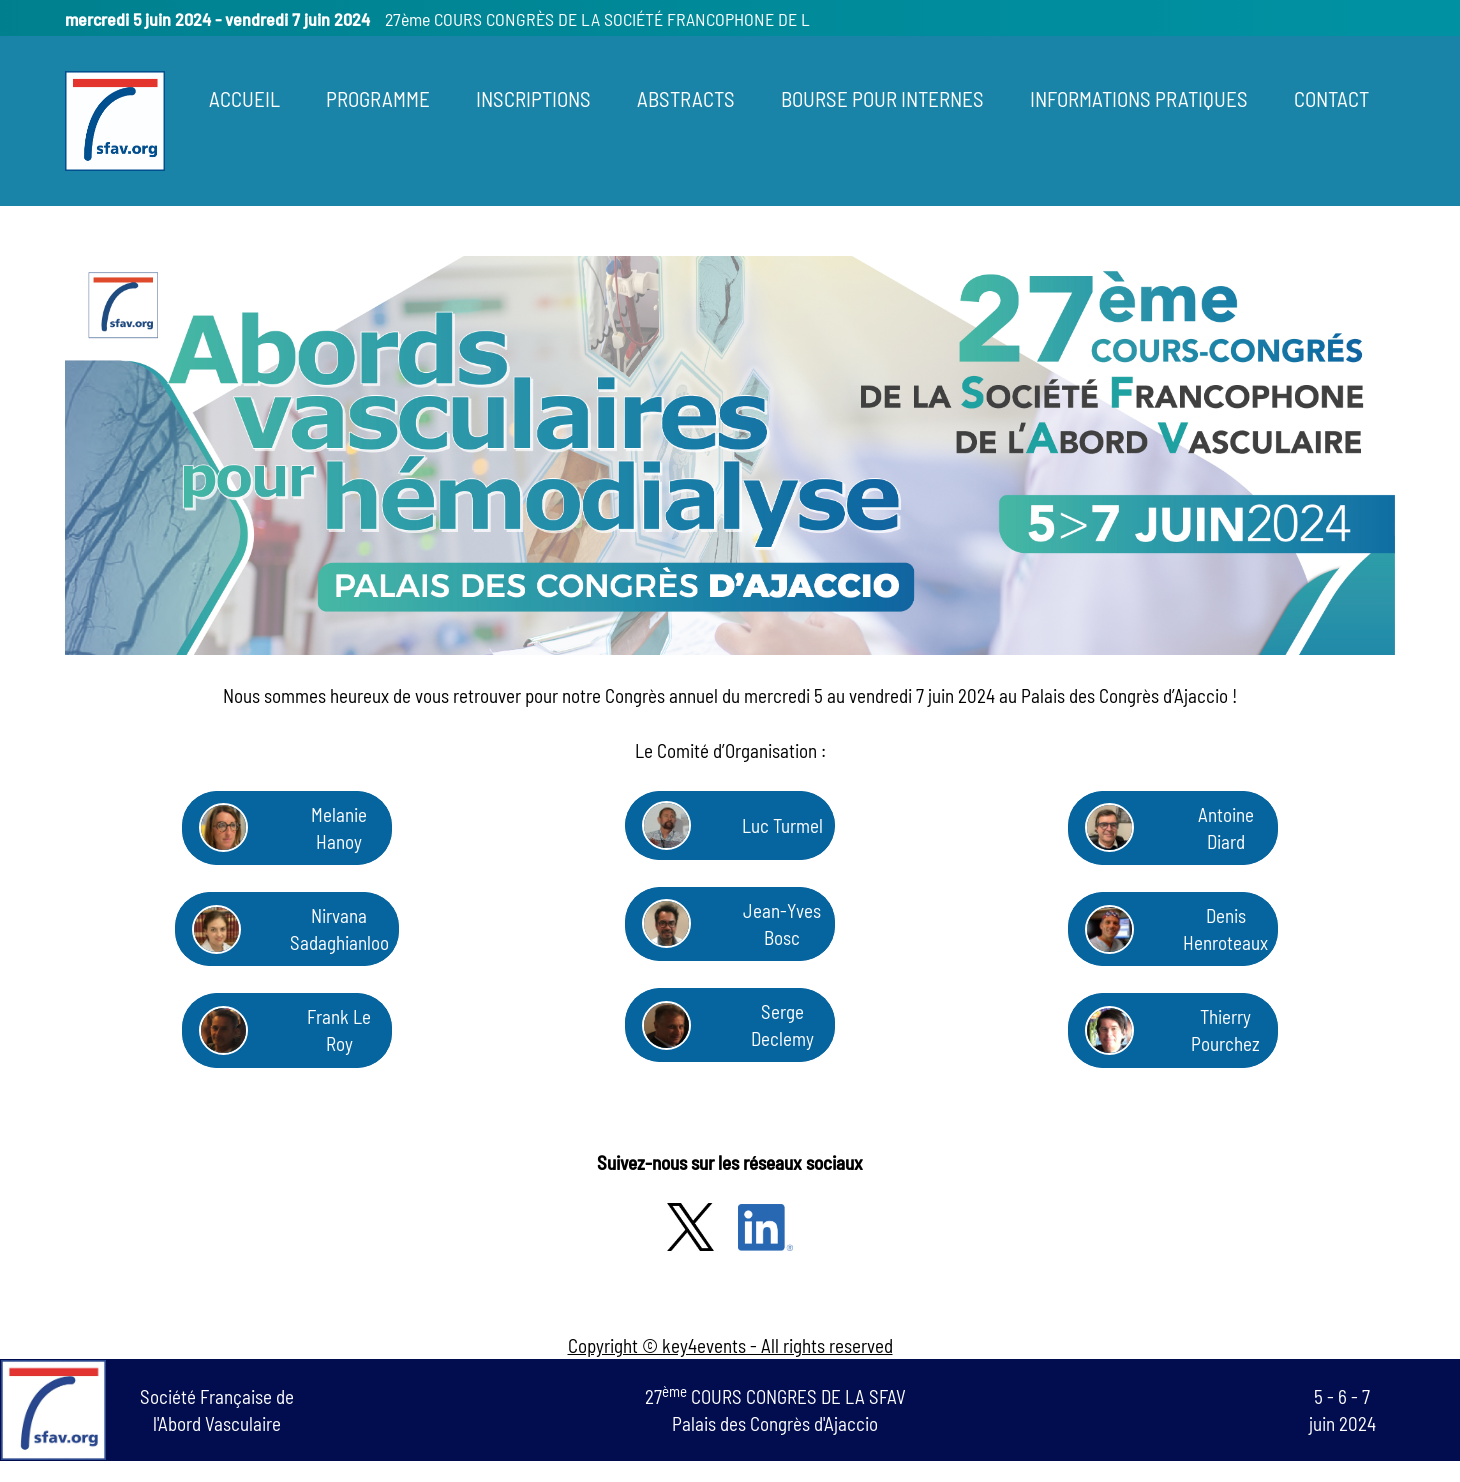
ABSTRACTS (686, 98)
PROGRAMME (378, 98)
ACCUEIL (244, 98)
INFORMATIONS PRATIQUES (1139, 98)
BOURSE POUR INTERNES (882, 98)
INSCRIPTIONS (533, 98)
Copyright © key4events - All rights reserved (730, 1345)
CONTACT (1331, 98)
